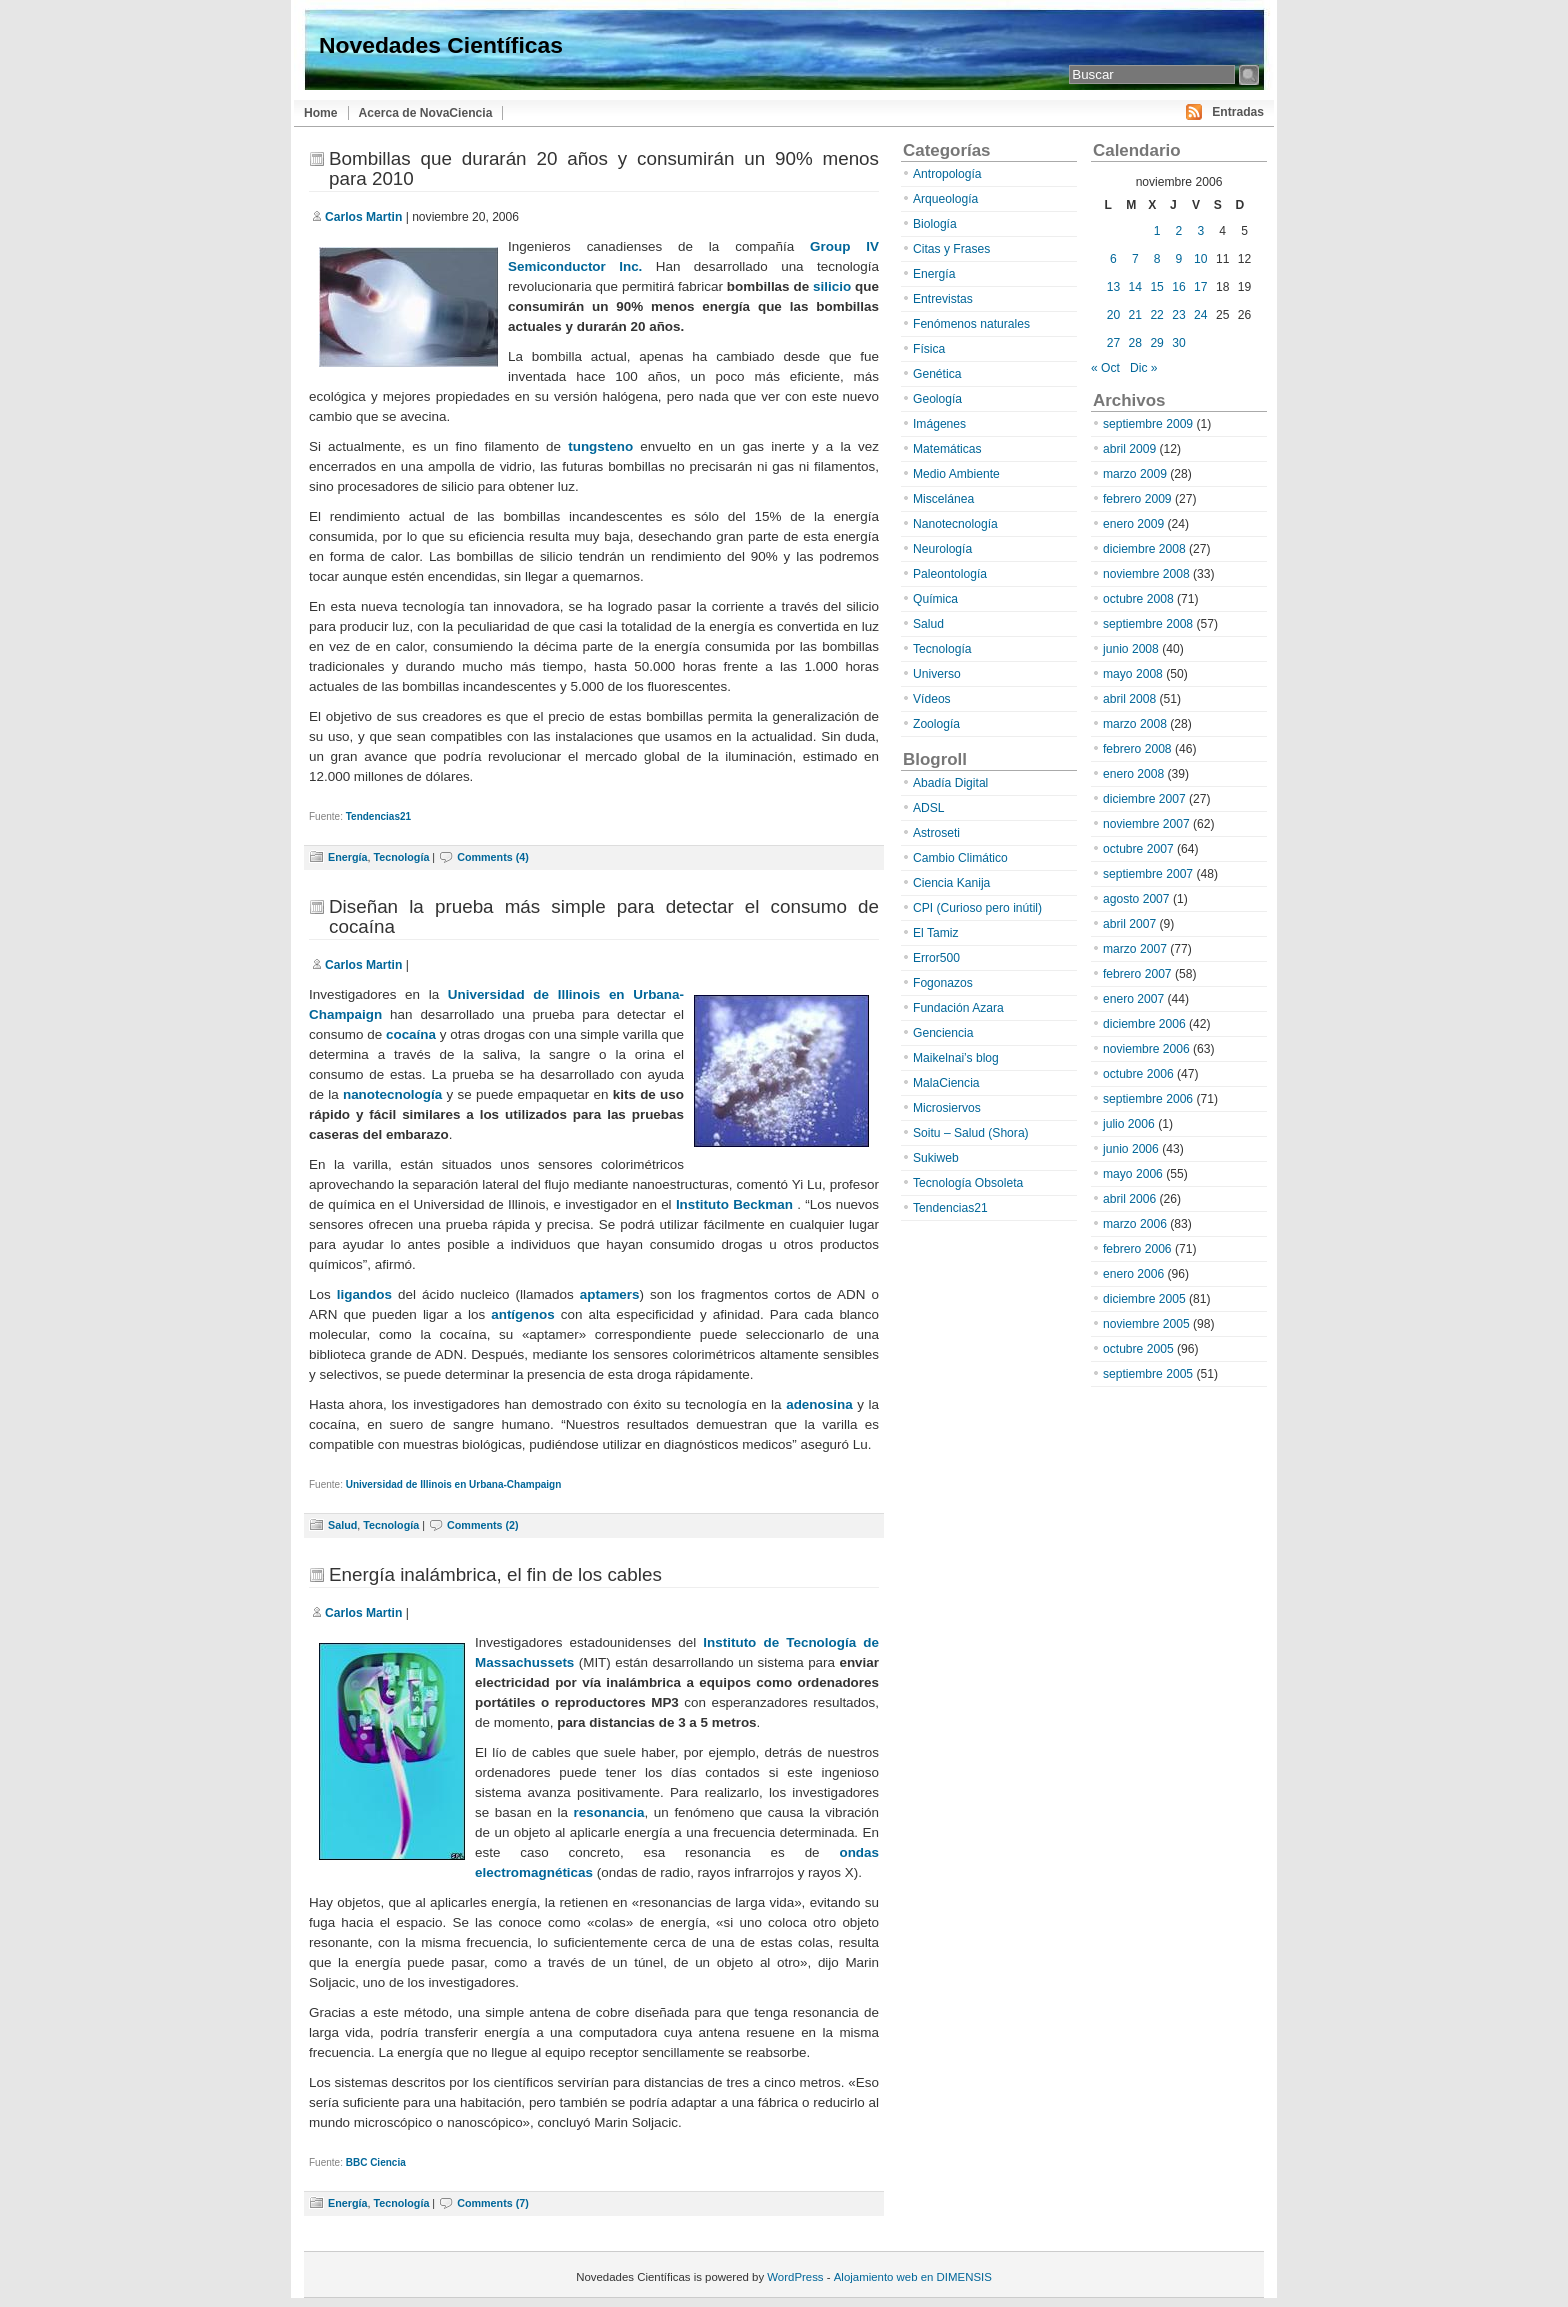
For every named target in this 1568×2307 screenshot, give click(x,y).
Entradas (1238, 112)
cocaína (411, 1034)
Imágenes (939, 424)
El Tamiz (935, 933)
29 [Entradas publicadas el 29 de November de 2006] (1156, 343)
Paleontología (950, 574)
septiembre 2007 (1148, 874)
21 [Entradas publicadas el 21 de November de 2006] (1135, 315)
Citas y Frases (951, 249)
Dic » (1144, 368)
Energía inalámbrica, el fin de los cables (495, 1574)
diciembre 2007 (1144, 799)
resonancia (609, 1812)
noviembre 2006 (1146, 1049)
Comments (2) (483, 1525)
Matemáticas (947, 449)
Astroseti (936, 833)
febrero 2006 (1137, 1249)
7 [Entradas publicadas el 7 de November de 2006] (1135, 259)
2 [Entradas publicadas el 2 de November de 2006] (1179, 231)
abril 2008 (1129, 699)
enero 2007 (1133, 999)
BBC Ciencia (376, 2162)
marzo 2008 (1135, 724)
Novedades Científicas (441, 45)
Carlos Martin (363, 217)
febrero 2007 (1137, 974)
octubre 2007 (1138, 849)
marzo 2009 (1135, 474)
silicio (832, 286)
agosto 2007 (1136, 899)
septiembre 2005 (1148, 1374)
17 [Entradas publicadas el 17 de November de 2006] (1200, 287)
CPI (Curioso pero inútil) (977, 908)
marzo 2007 (1135, 949)
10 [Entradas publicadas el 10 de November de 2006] (1200, 259)
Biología (935, 224)
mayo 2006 (1133, 1174)
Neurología (942, 549)
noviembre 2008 (1146, 574)
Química (935, 599)
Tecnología (401, 857)
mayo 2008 (1133, 674)
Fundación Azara (958, 1008)
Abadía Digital (950, 783)
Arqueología (945, 199)
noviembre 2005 (1146, 1324)
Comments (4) (493, 857)
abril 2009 (1129, 449)
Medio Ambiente (956, 474)
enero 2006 (1133, 1274)
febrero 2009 (1137, 499)
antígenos (520, 1314)
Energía (347, 857)
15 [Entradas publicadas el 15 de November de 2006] (1156, 287)
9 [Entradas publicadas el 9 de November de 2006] (1179, 259)
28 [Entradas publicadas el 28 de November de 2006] (1135, 343)
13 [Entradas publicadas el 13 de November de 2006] (1113, 287)
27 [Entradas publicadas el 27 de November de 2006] (1113, 343)
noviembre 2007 (1146, 824)
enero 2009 (1133, 524)
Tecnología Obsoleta (968, 1183)
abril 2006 (1129, 1199)
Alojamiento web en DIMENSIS (913, 2277)
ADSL (929, 808)
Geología (937, 399)
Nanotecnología (955, 524)
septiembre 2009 (1148, 424)
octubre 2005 (1138, 1349)
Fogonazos (943, 983)
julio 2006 (1129, 1124)
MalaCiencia (946, 1083)
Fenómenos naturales (971, 324)
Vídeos (932, 699)
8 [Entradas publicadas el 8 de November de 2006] (1157, 259)
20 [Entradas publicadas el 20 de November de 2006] (1113, 315)
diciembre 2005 (1144, 1299)
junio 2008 (1131, 649)
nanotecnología (392, 1094)
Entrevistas (943, 299)
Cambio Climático (960, 858)
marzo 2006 (1135, 1224)
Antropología (947, 174)
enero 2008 (1133, 774)
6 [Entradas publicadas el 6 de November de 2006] (1113, 259)
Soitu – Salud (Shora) (971, 1133)
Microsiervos (947, 1108)
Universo (937, 674)
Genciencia (943, 1033)
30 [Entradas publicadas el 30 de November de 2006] (1178, 343)
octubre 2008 (1138, 599)
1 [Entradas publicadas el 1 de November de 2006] (1157, 231)
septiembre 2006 (1148, 1099)
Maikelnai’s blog (956, 1058)
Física (929, 349)
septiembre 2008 (1148, 624)
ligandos (364, 1294)
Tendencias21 (378, 816)
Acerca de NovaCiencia (426, 113)
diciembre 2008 (1144, 549)
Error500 (936, 958)
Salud (342, 1525)
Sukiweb (936, 1158)
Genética (937, 374)
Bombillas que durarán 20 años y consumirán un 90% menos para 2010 (604, 168)
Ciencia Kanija (951, 883)
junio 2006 (1131, 1149)
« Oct (1105, 368)
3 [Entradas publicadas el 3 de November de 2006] (1200, 231)
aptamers (610, 1294)
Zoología (936, 724)
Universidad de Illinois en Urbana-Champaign (454, 1484)
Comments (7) (493, 2203)
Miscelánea (943, 499)
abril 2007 (1129, 924)
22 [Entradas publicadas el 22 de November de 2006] (1156, 315)
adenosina (819, 1404)
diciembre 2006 (1144, 1024)
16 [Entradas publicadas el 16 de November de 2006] (1178, 287)
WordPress (795, 2277)
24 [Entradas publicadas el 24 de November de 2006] (1200, 315)
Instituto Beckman (734, 1204)
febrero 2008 (1137, 749)
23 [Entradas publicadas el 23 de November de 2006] (1178, 315)
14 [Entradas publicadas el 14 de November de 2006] (1135, 287)
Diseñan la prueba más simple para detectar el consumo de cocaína (604, 916)
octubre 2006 (1138, 1074)
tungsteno (600, 446)
